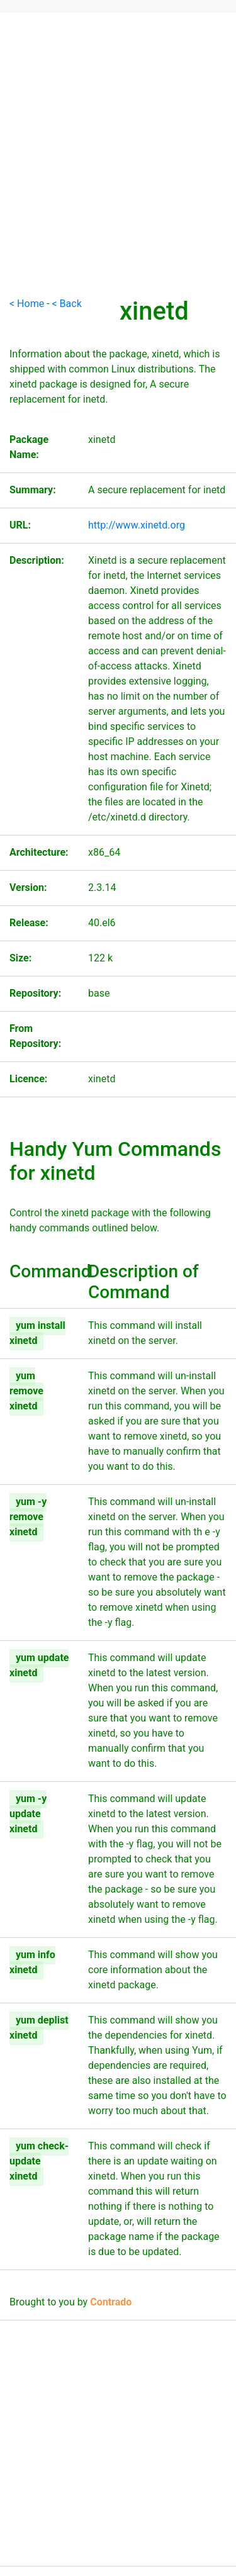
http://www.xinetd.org (136, 525)
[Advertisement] (118, 178)
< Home (26, 304)
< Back (67, 304)
